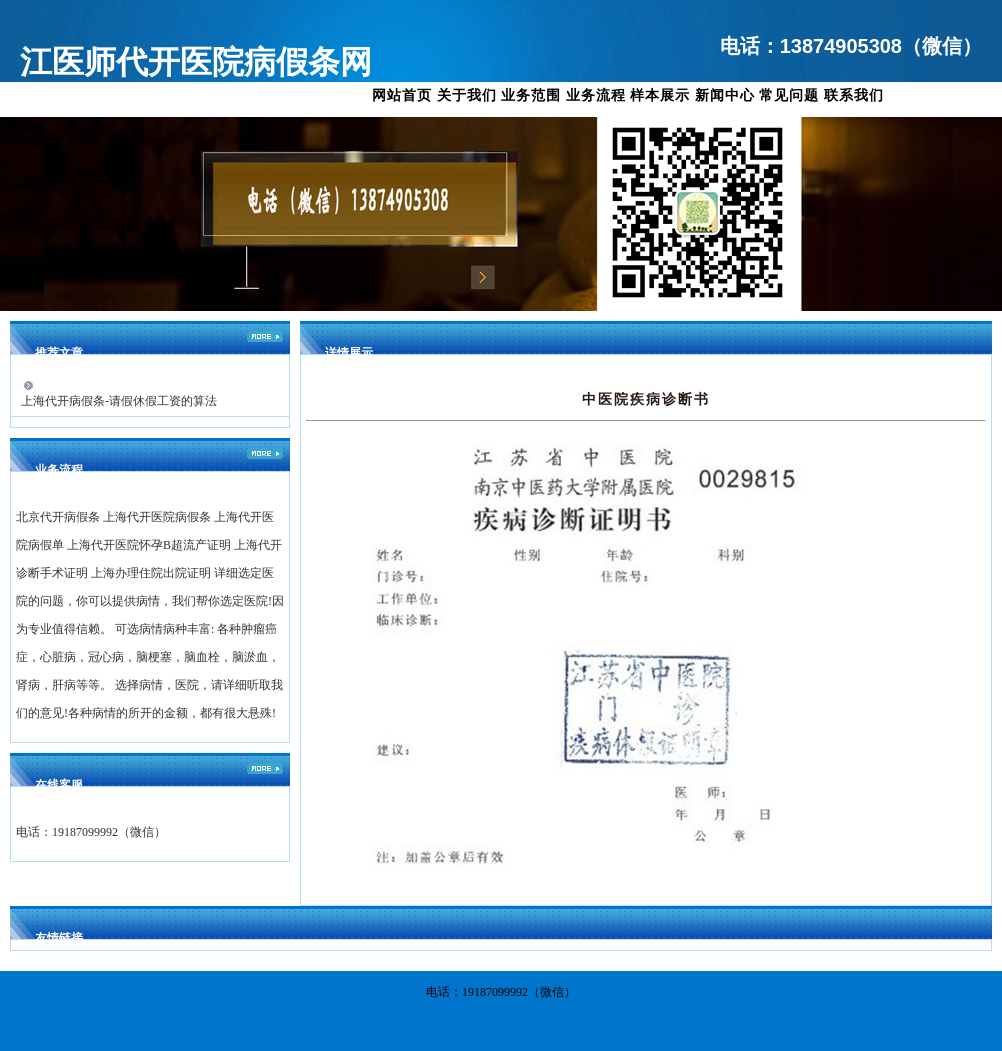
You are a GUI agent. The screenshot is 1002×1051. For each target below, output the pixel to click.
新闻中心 (725, 95)
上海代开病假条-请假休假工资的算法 (119, 401)
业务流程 (596, 95)
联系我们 (854, 95)
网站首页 (402, 95)
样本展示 (660, 95)
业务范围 (531, 95)
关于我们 (467, 95)
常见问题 (789, 95)
